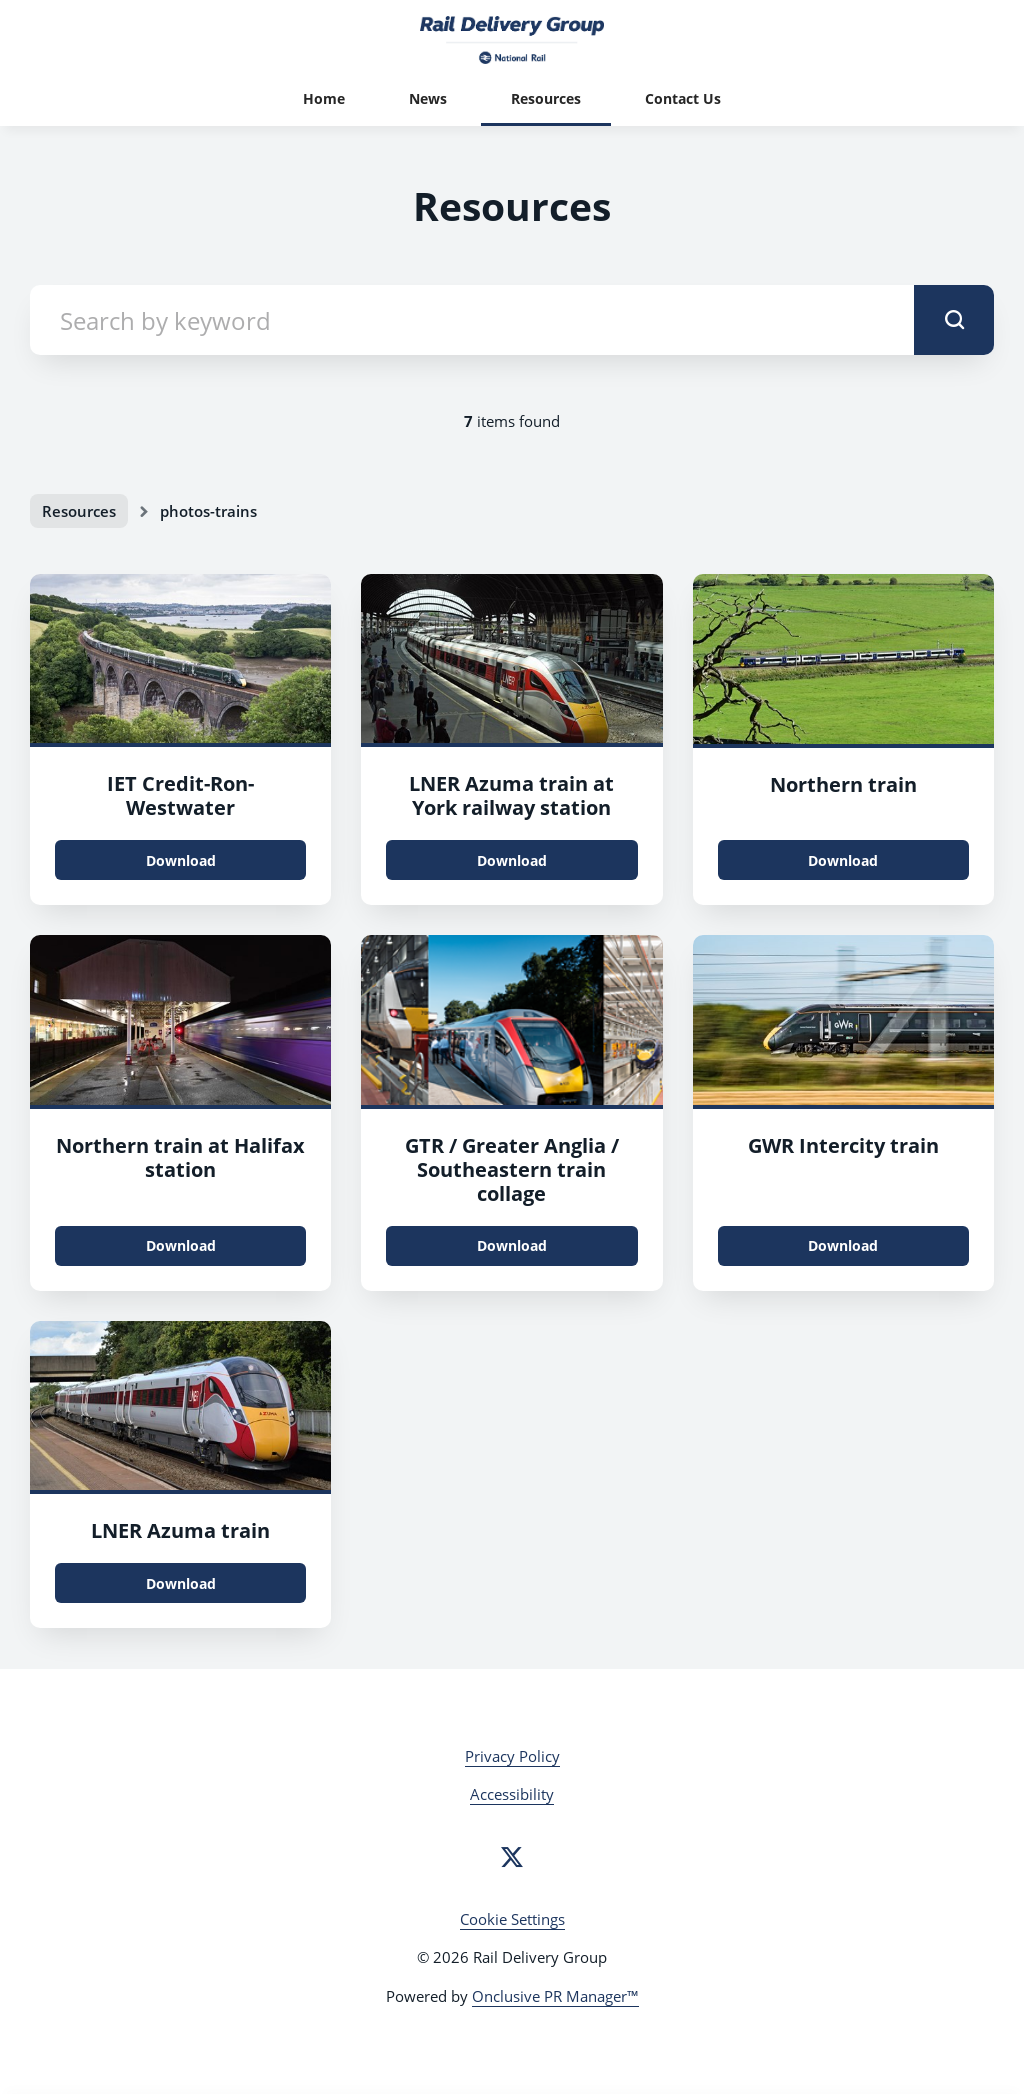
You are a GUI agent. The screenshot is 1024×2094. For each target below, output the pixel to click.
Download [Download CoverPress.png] (512, 1245)
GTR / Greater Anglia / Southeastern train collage (512, 1169)
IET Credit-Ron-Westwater (180, 795)
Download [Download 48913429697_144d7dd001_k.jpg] (843, 860)
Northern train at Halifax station (180, 1157)
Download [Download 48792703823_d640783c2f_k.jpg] (512, 860)
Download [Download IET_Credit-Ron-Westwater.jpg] (181, 860)
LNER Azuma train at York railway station (511, 795)
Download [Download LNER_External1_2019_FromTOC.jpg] (181, 1583)
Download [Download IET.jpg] (843, 1245)
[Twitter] (512, 1857)
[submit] (954, 320)
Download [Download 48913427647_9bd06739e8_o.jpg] (181, 1245)
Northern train (843, 784)
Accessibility (512, 1794)
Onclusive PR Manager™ (555, 1996)
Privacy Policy (512, 1756)
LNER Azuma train (180, 1530)
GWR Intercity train (843, 1145)
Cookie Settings (512, 1919)
